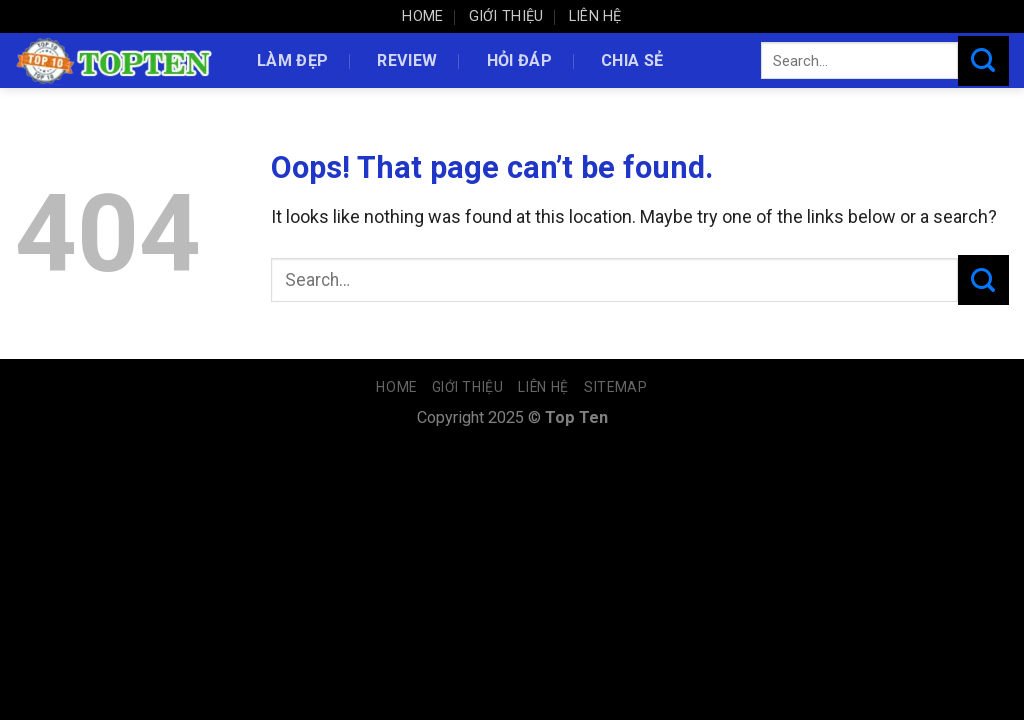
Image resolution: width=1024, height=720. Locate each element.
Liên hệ (595, 16)
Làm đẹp (292, 60)
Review (407, 60)
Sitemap (616, 387)
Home (422, 16)
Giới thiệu (506, 16)
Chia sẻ (632, 60)
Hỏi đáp (519, 60)
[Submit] (983, 61)
